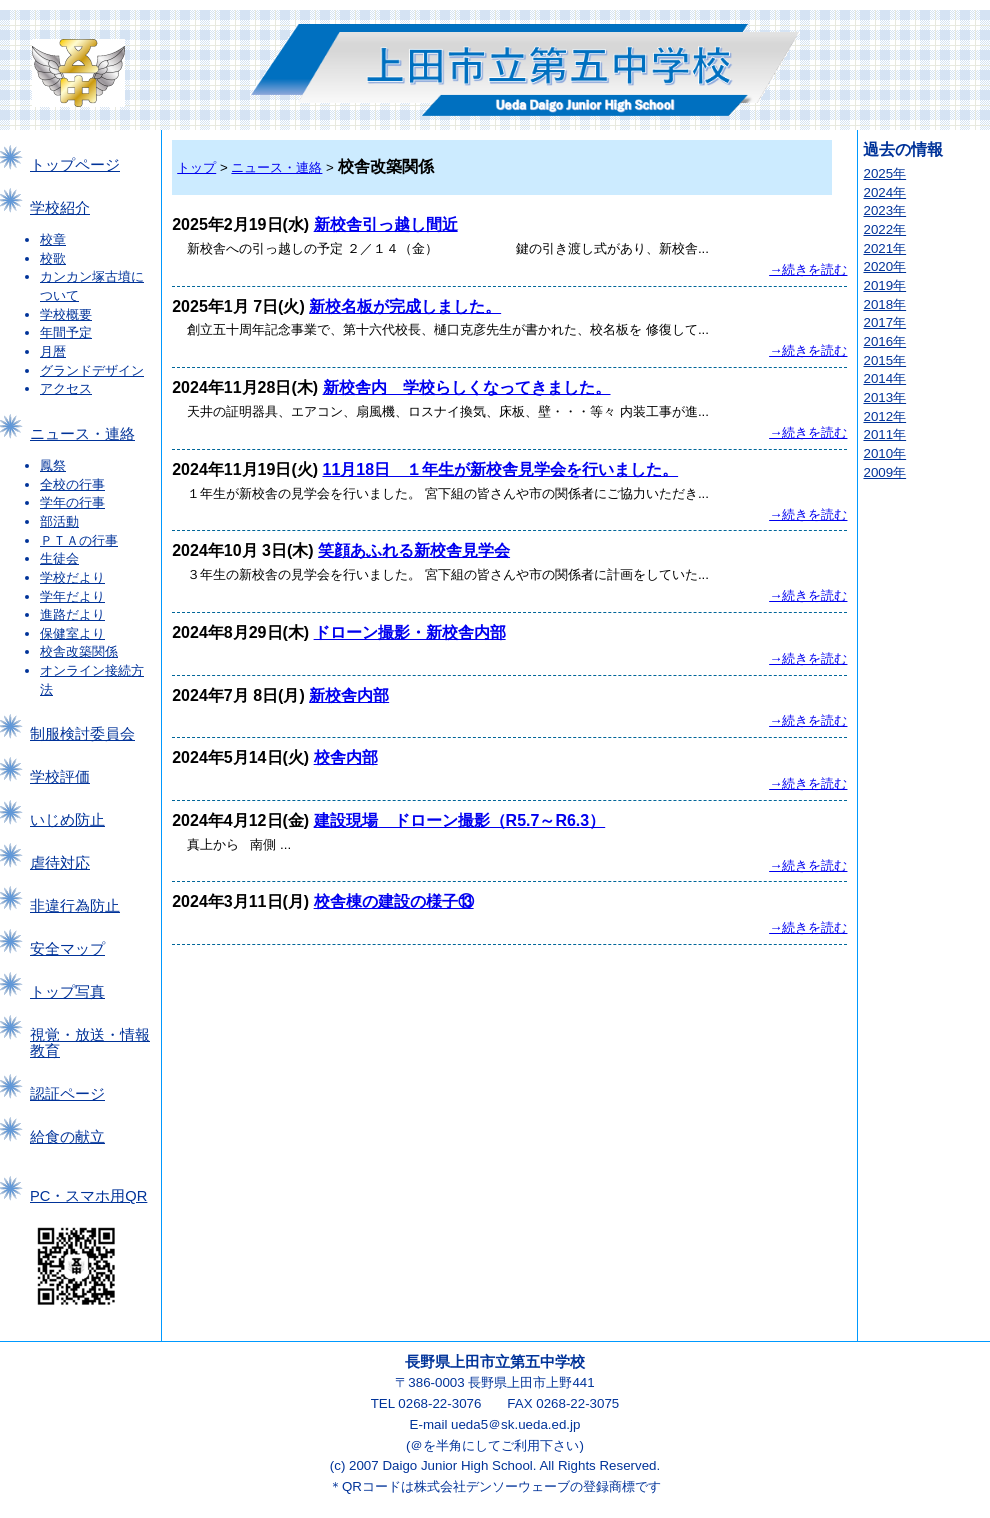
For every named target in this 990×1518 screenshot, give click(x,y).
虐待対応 (60, 863)
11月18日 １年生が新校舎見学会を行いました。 (501, 469)
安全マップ (67, 949)
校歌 (53, 258)
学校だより (72, 577)
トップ (196, 167)
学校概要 (66, 314)
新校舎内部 (349, 695)
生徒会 (59, 558)
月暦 (53, 351)
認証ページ (67, 1094)
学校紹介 (60, 208)
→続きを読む (808, 269)
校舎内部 (346, 757)
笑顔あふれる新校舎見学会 (414, 550)
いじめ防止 (67, 820)
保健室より (72, 633)
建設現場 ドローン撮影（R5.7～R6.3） (460, 820)
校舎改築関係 (79, 651)
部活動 (59, 521)
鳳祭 (53, 465)
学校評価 (60, 777)
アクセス (66, 388)
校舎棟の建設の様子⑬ (394, 901)
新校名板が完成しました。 (405, 306)
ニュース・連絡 (82, 434)
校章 (53, 239)
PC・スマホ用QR (88, 1196)
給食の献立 (67, 1137)
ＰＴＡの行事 (79, 540)
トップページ (75, 165)
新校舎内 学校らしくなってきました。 (467, 387)
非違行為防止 (75, 906)
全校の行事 (72, 484)
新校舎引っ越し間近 (386, 224)
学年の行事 (72, 502)
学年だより (72, 596)
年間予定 (66, 332)
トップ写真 (67, 992)
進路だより (72, 614)
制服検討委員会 (82, 734)
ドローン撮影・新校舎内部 (410, 632)
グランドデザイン (92, 370)
